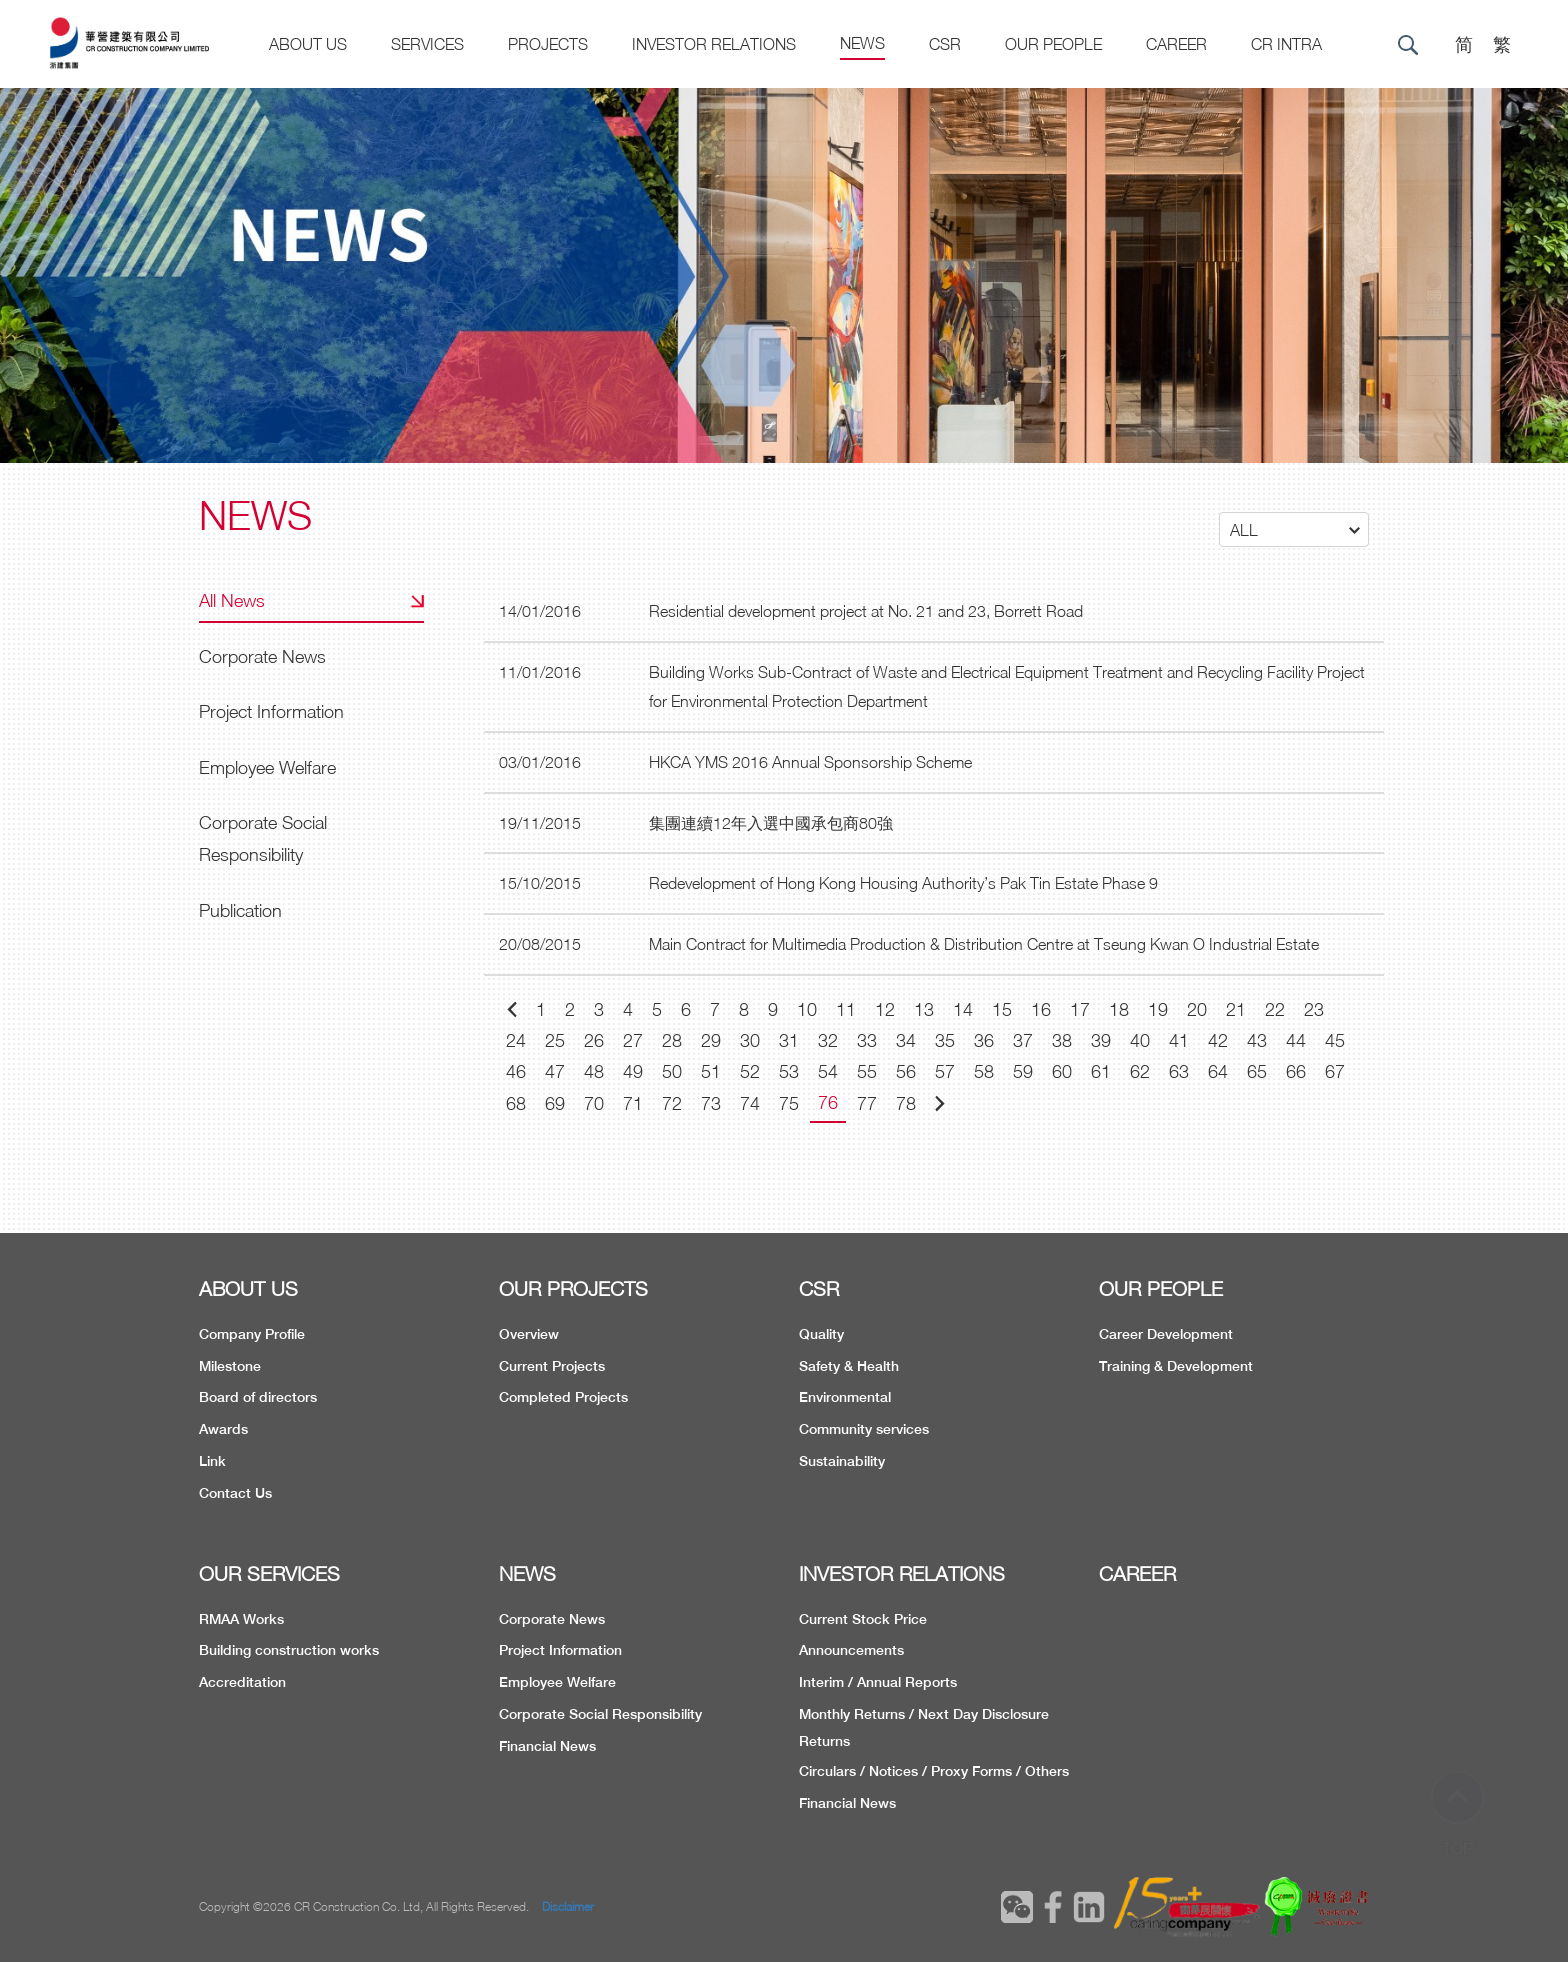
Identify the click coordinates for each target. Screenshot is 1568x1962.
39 (1101, 1040)
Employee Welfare (267, 767)
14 (963, 1009)
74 (750, 1103)
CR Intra (1286, 44)
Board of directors (258, 1397)
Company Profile (252, 1334)
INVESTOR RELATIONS (902, 1573)
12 (885, 1009)
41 (1179, 1040)
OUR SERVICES (269, 1573)
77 (867, 1103)
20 (1197, 1009)
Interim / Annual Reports (878, 1682)
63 (1179, 1071)
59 (1023, 1071)
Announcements (851, 1650)
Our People (1053, 44)
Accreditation (242, 1682)
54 (828, 1071)
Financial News (547, 1746)
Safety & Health (849, 1366)
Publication (240, 910)
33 (867, 1040)
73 (711, 1103)
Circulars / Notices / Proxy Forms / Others (934, 1771)
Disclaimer (568, 1906)
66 (1296, 1071)
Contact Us (235, 1493)
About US (308, 44)
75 (789, 1103)
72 (672, 1103)
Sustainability (842, 1461)
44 (1296, 1040)
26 (594, 1040)
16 (1041, 1009)
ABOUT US (248, 1288)
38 (1062, 1040)
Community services (864, 1429)
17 (1080, 1009)
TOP (1458, 1812)
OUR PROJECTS (573, 1288)
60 (1062, 1071)
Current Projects (552, 1366)
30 (750, 1040)
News (862, 43)
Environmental (845, 1397)
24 (516, 1040)
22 (1275, 1009)
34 (906, 1040)
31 (789, 1040)
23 (1314, 1009)
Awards (223, 1429)
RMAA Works (241, 1619)
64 (1218, 1071)
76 (828, 1102)
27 (633, 1040)
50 (672, 1071)
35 (945, 1040)
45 (1335, 1040)
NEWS (527, 1573)
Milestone (230, 1366)
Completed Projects (563, 1397)
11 (846, 1009)
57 (945, 1071)
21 (1236, 1009)
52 (750, 1071)
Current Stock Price (863, 1619)
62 (1140, 1071)
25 (555, 1040)
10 (807, 1009)
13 (924, 1009)
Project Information (271, 711)
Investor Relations (714, 44)
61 (1101, 1071)
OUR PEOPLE (1161, 1288)
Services (427, 44)
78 (906, 1103)
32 (828, 1040)
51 (711, 1071)
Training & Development (1176, 1366)
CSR (945, 44)
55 (867, 1071)
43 (1257, 1040)
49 (633, 1071)
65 (1257, 1071)
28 (672, 1040)
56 (906, 1071)
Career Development (1166, 1334)
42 (1218, 1040)
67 (1335, 1071)
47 (555, 1071)
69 (555, 1103)
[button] (1294, 529)
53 (789, 1071)
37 (1023, 1040)
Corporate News (262, 656)
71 (633, 1103)
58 (984, 1071)
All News (232, 600)
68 (516, 1103)
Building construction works (289, 1650)
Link (212, 1461)
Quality (821, 1334)
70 (594, 1103)
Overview (529, 1334)
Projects (548, 44)
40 (1140, 1040)
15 (1002, 1009)
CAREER (1176, 44)
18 (1119, 1009)
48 (594, 1071)
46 (516, 1071)
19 (1158, 1009)
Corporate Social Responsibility (263, 838)
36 (984, 1040)
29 (711, 1040)
